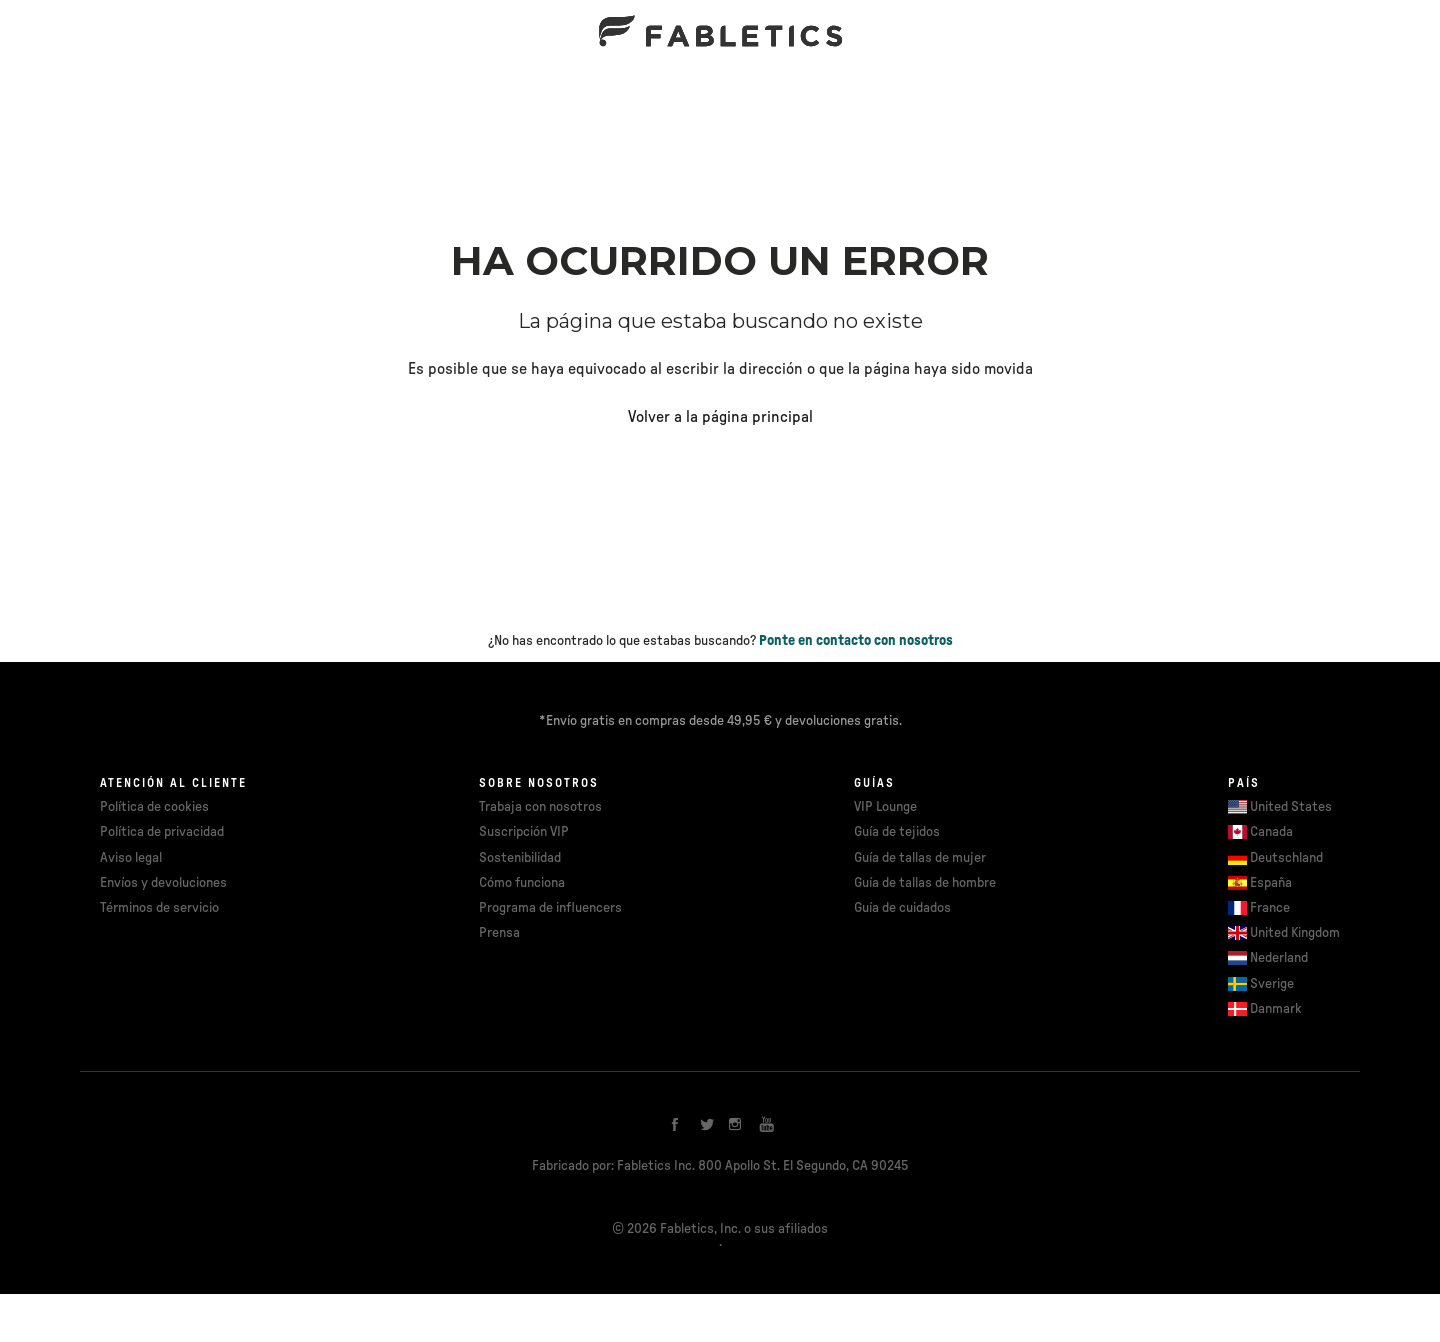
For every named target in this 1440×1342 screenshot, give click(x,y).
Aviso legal (131, 858)
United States (1291, 807)
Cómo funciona (522, 883)
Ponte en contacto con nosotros (856, 641)
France (1270, 908)
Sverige (1272, 984)
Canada (1271, 832)
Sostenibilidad (520, 858)
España (1271, 883)
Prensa (499, 933)
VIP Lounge (885, 807)
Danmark (1276, 1009)
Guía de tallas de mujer (920, 858)
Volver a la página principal (720, 417)
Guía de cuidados (902, 908)
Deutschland (1286, 858)
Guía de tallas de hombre (925, 883)
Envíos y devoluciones (163, 883)
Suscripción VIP (524, 832)
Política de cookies (154, 807)
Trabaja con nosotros (540, 807)
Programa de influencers (550, 908)
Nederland (1279, 958)
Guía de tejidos (897, 832)
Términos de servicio (159, 908)
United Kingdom (1295, 933)
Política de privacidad (162, 832)
